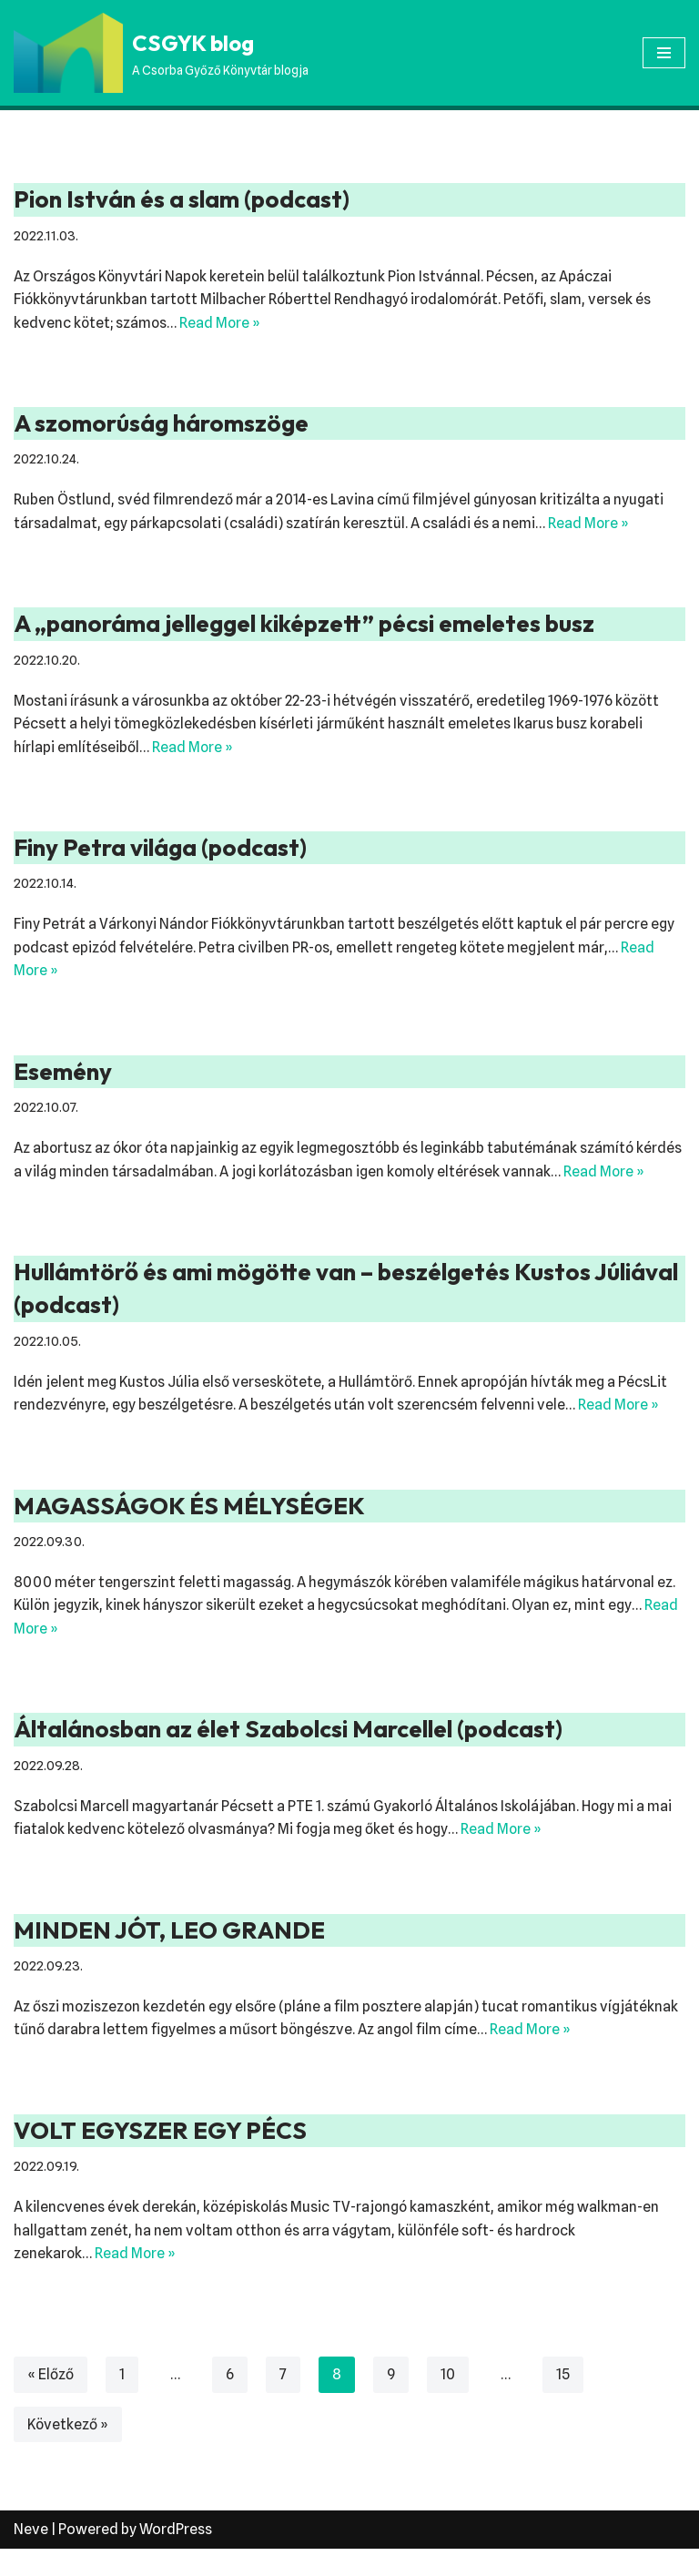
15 (563, 2400)
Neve (31, 2556)
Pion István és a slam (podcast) (182, 199)
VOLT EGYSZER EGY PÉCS (160, 2157)
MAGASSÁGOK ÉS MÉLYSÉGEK (189, 1531)
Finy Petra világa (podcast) (160, 848)
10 (448, 2400)
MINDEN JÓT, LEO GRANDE (169, 1956)
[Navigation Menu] (664, 52)
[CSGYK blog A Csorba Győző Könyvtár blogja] (161, 53)
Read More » (222, 322)
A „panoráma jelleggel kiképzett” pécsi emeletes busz (304, 624)
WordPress (175, 2556)
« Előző (50, 2400)
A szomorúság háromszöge (161, 423)
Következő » (68, 2450)
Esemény (63, 1073)
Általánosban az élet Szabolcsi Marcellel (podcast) (288, 1755)
